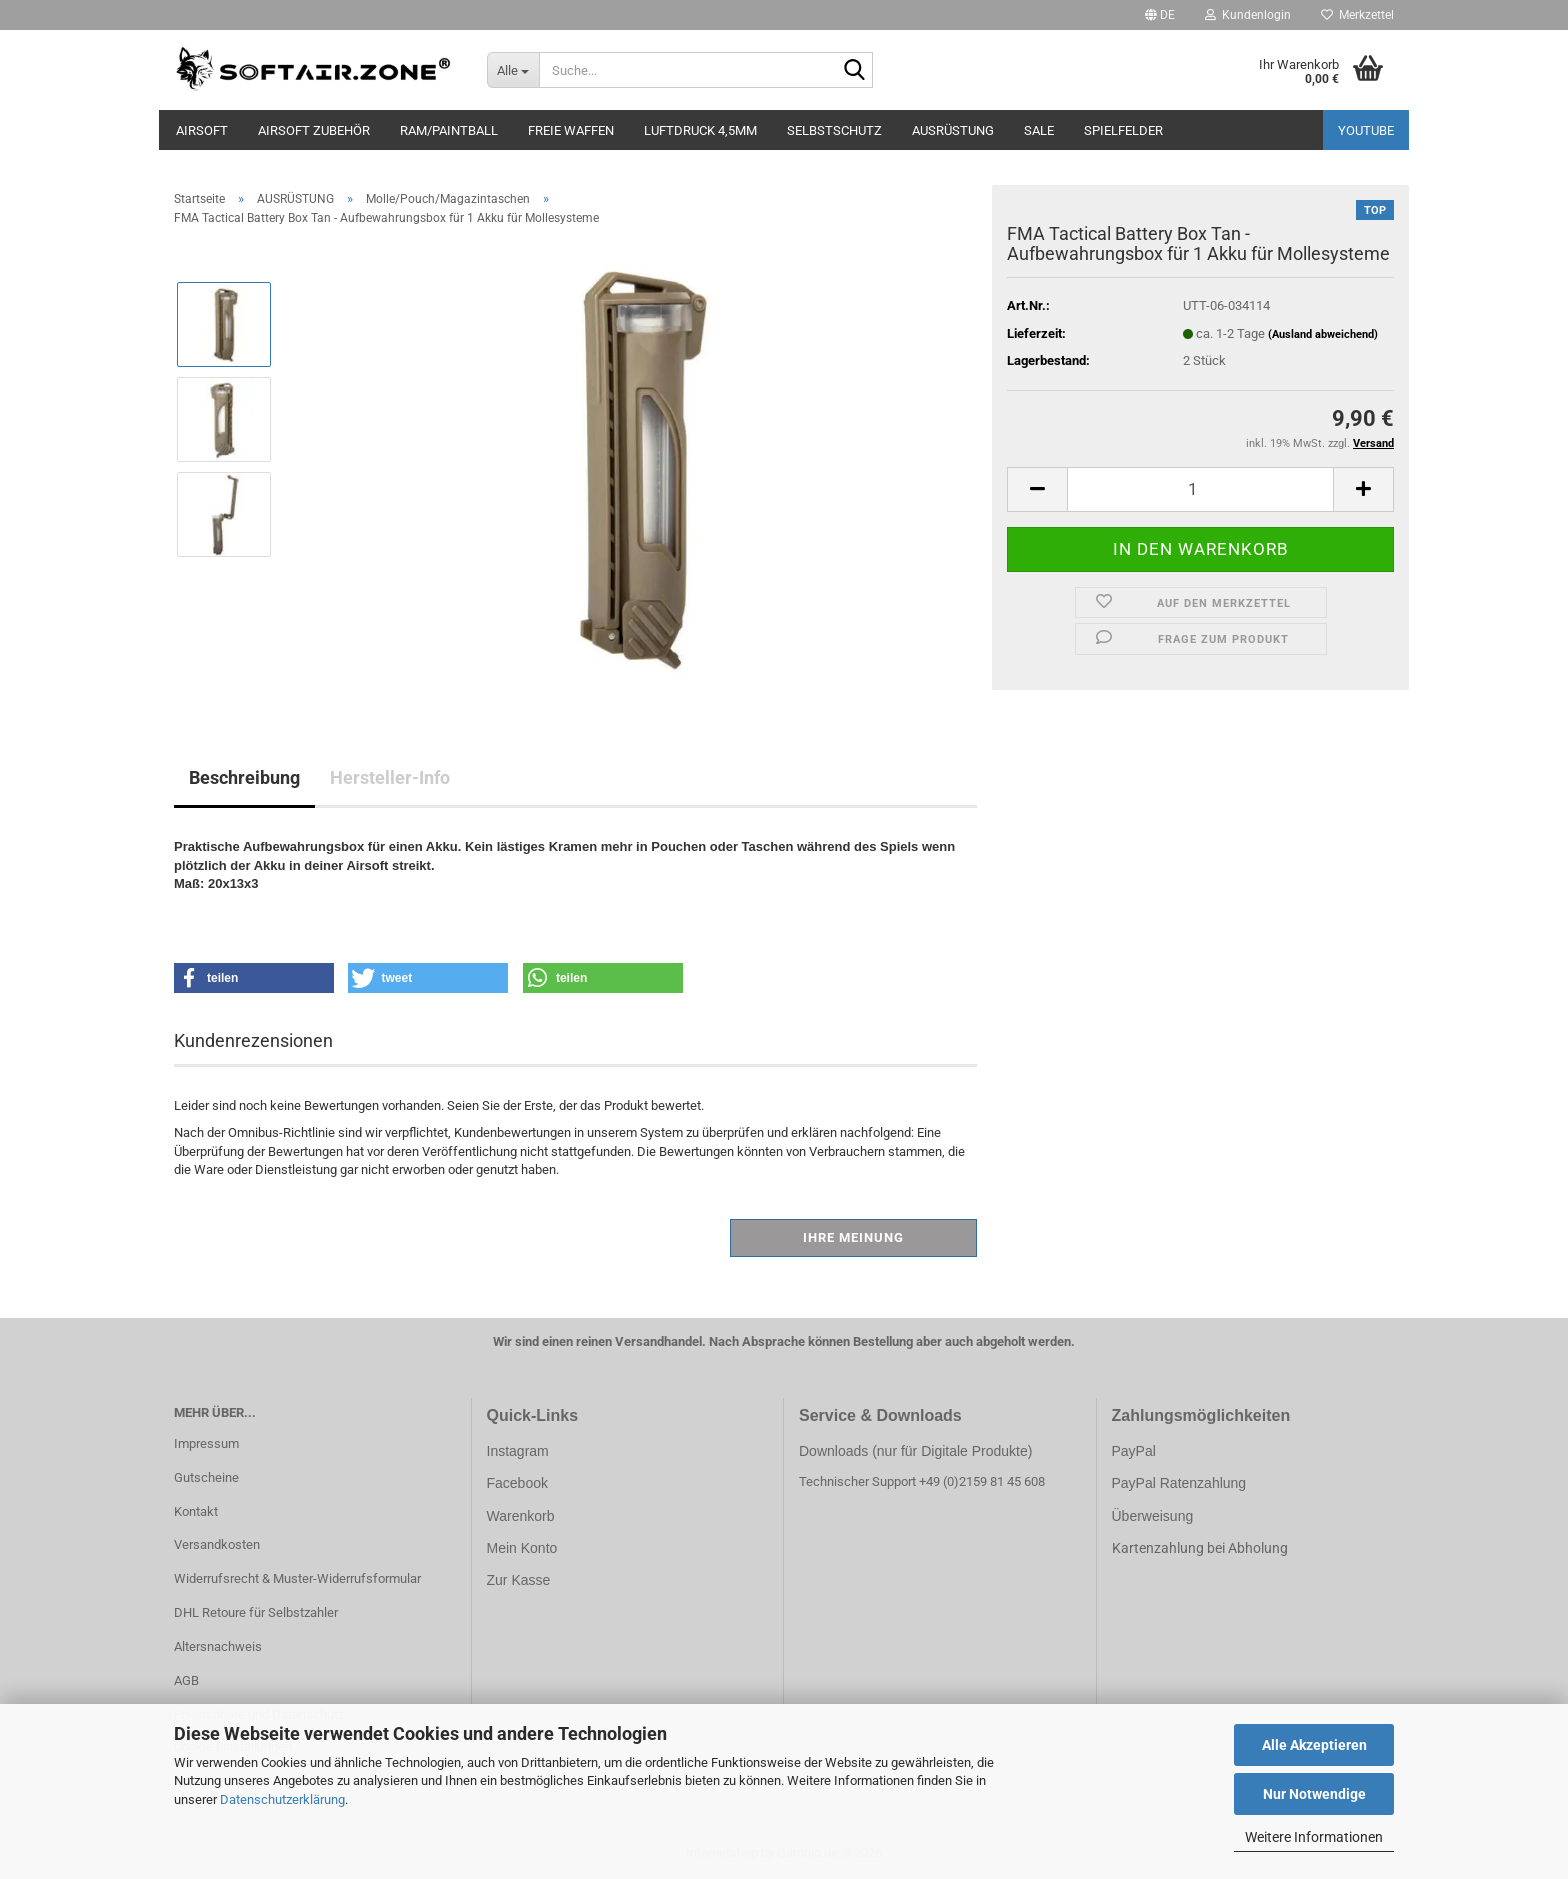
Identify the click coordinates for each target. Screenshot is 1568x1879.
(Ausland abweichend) (1323, 334)
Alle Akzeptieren (1314, 1745)
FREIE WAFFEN (571, 130)
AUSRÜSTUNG (953, 130)
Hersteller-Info (390, 777)
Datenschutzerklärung (282, 1799)
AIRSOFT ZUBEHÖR (314, 130)
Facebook (517, 1483)
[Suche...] (513, 70)
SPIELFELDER (1123, 130)
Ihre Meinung (853, 1237)
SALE (1039, 130)
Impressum (206, 1443)
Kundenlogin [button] (1248, 15)
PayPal (1134, 1451)
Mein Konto (522, 1548)
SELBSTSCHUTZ (834, 130)
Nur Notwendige (1314, 1794)
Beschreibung (244, 777)
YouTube (1366, 130)
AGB (186, 1680)
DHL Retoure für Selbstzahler (256, 1612)
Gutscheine (206, 1477)
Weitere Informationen (1314, 1837)
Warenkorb (521, 1516)
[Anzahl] (1200, 489)
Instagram (518, 1451)
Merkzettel (1357, 15)
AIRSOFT (202, 130)
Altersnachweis (218, 1646)
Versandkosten (217, 1544)
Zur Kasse (519, 1580)
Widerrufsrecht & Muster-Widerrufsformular (297, 1578)
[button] (1160, 15)
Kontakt (196, 1511)
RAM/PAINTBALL (449, 130)
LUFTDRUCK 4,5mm (700, 130)
